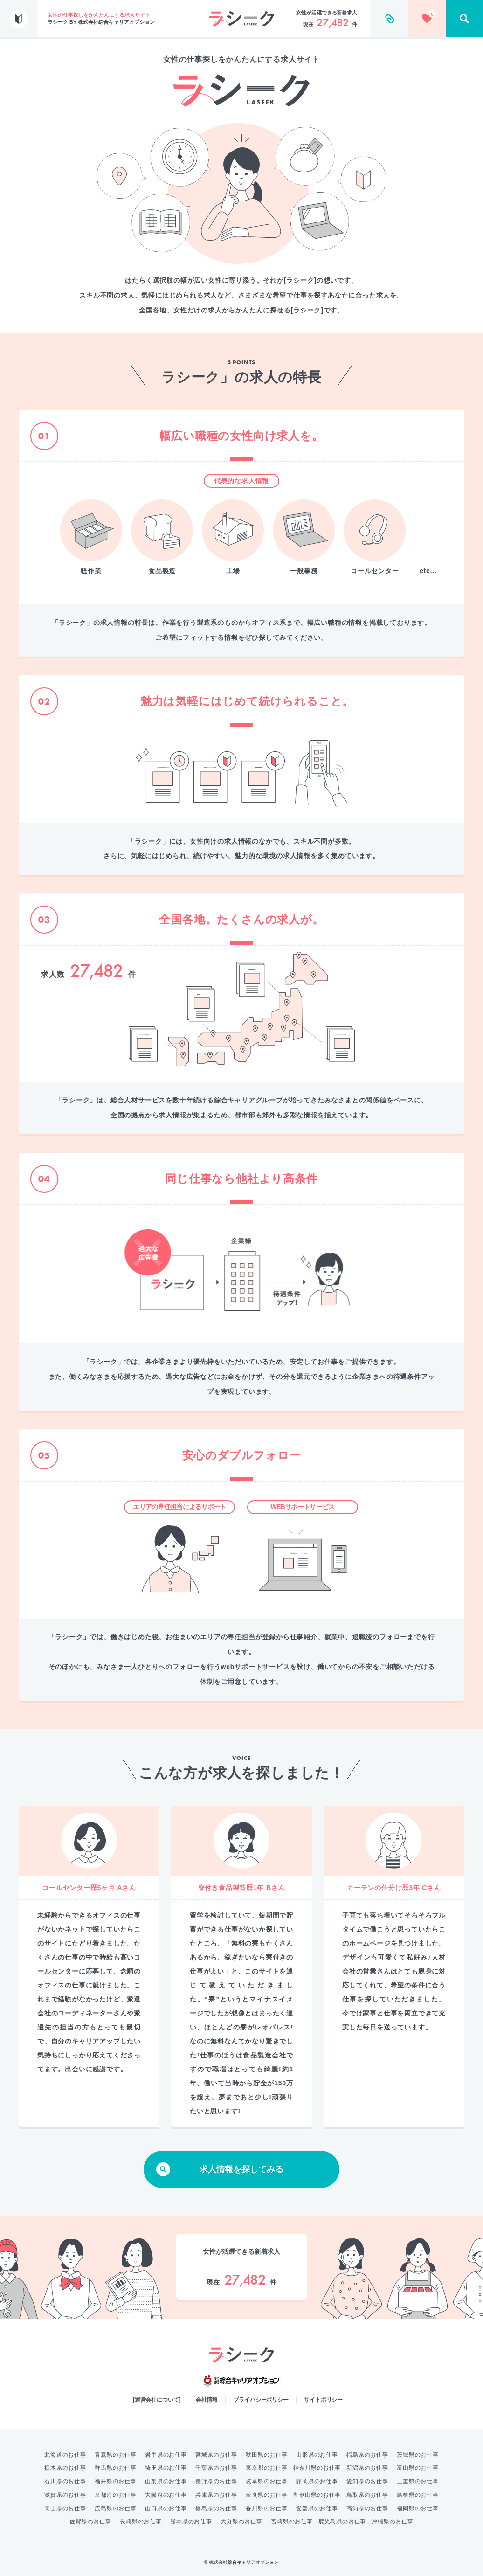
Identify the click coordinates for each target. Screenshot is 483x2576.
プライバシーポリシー (261, 2399)
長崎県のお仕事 (141, 2521)
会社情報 (207, 2399)
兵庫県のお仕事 (216, 2495)
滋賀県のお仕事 (65, 2495)
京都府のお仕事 (116, 2495)
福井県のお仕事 (116, 2481)
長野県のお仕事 (216, 2481)
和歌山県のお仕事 (317, 2495)
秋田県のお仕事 (267, 2454)
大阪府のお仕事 (166, 2495)
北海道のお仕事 (65, 2454)
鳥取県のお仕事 (367, 2495)
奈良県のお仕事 (267, 2495)
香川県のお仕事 (267, 2508)
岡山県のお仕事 (65, 2508)
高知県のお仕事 (367, 2508)
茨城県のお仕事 (418, 2454)
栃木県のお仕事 (65, 2468)
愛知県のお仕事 (367, 2481)
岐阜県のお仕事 (267, 2481)
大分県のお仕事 (241, 2521)
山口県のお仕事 (166, 2508)
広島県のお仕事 (116, 2508)
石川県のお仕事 (65, 2481)
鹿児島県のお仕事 (342, 2521)
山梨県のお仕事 (166, 2481)
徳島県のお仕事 (216, 2508)
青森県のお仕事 (116, 2454)
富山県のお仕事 (418, 2468)
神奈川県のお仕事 (317, 2468)
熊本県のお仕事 (191, 2521)
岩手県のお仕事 (166, 2454)
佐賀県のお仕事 (90, 2521)
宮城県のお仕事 (216, 2454)
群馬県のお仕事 (116, 2468)
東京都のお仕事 (267, 2468)
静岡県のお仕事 (317, 2481)
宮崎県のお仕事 (292, 2521)
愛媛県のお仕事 (317, 2508)
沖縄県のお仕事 (393, 2521)
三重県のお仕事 (418, 2481)
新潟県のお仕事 (367, 2468)
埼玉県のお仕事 (166, 2468)
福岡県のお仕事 (418, 2508)
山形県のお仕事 (317, 2454)
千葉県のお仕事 (216, 2468)
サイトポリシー (323, 2399)
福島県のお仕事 (367, 2454)
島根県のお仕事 (418, 2495)
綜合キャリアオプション (241, 2381)
